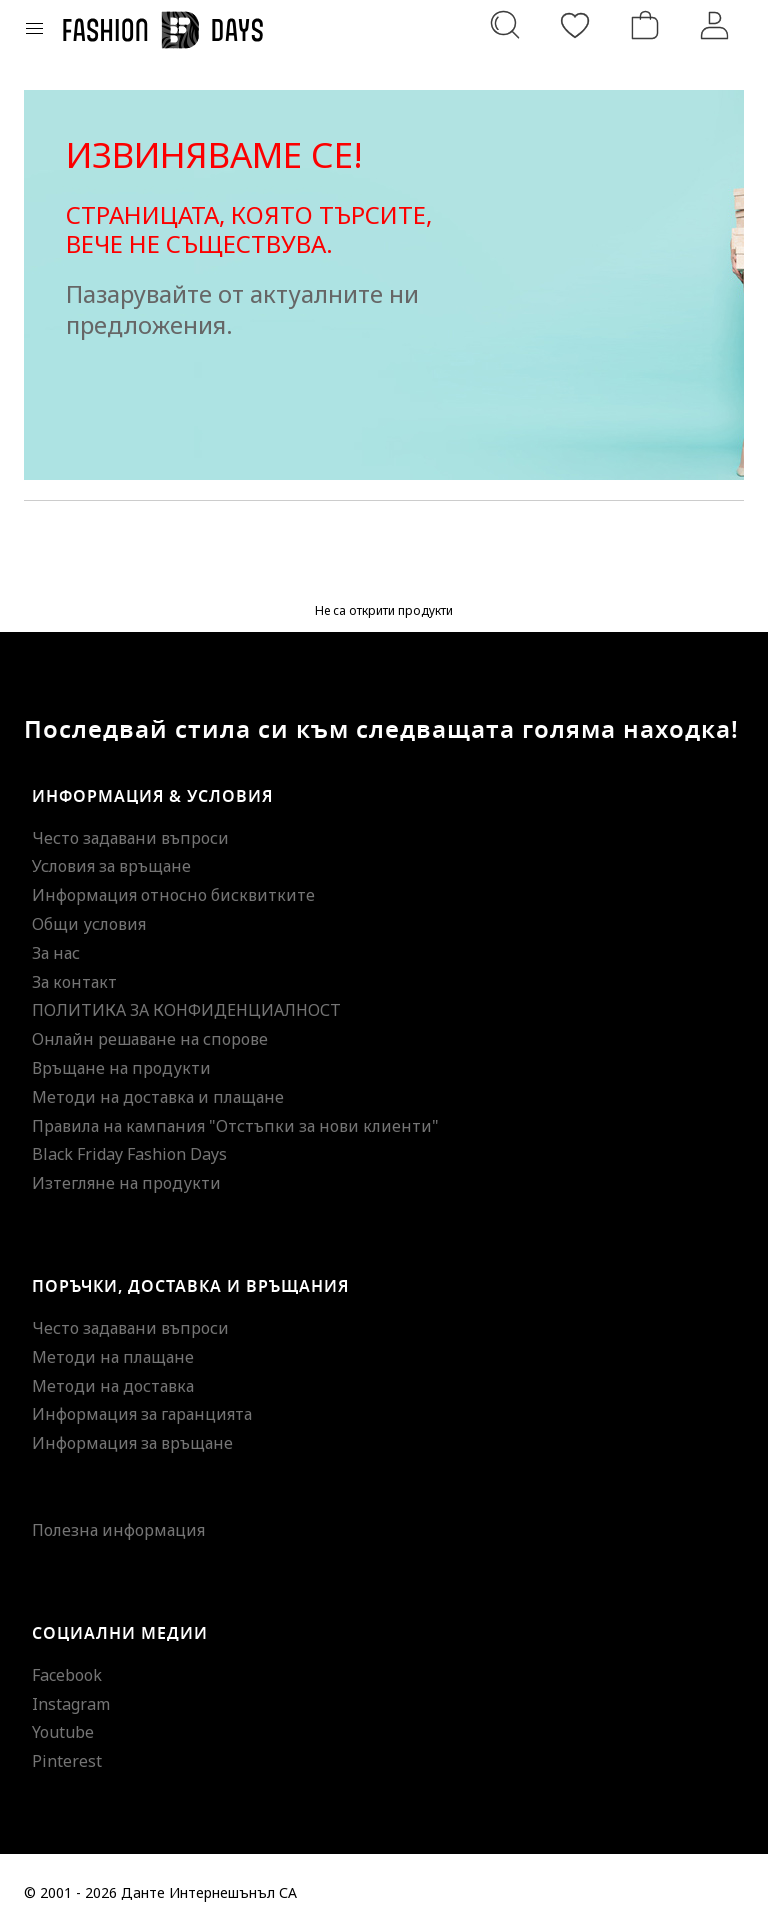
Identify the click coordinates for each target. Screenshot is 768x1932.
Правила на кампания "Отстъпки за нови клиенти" (235, 1126)
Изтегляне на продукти (126, 1183)
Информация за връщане (132, 1443)
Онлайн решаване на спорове (150, 1039)
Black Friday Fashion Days (129, 1154)
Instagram (71, 1704)
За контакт (74, 982)
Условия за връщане (111, 866)
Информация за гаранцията (142, 1414)
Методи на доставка (113, 1386)
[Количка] (645, 25)
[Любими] (575, 25)
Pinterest (67, 1761)
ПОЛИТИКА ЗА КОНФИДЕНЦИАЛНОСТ (186, 1010)
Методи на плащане (113, 1357)
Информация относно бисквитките (173, 895)
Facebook (67, 1675)
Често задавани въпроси (130, 838)
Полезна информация (118, 1530)
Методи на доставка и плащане (158, 1097)
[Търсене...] (505, 25)
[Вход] (715, 25)
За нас (56, 953)
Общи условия (89, 924)
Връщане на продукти (121, 1068)
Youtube (63, 1732)
